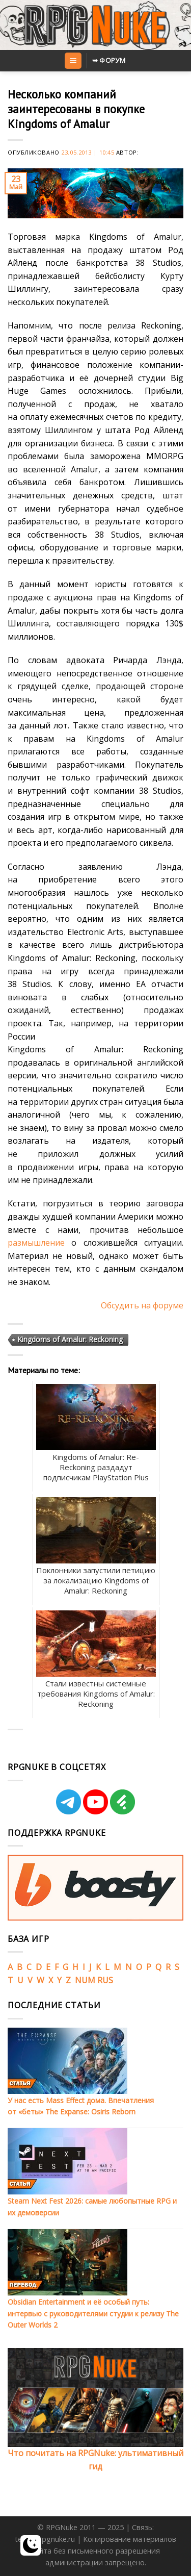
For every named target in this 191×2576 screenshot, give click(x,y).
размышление (36, 1242)
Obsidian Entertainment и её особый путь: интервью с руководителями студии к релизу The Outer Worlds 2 (93, 2313)
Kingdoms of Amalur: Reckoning (70, 1339)
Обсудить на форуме (142, 1305)
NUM (85, 1980)
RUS (105, 1980)
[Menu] (73, 61)
